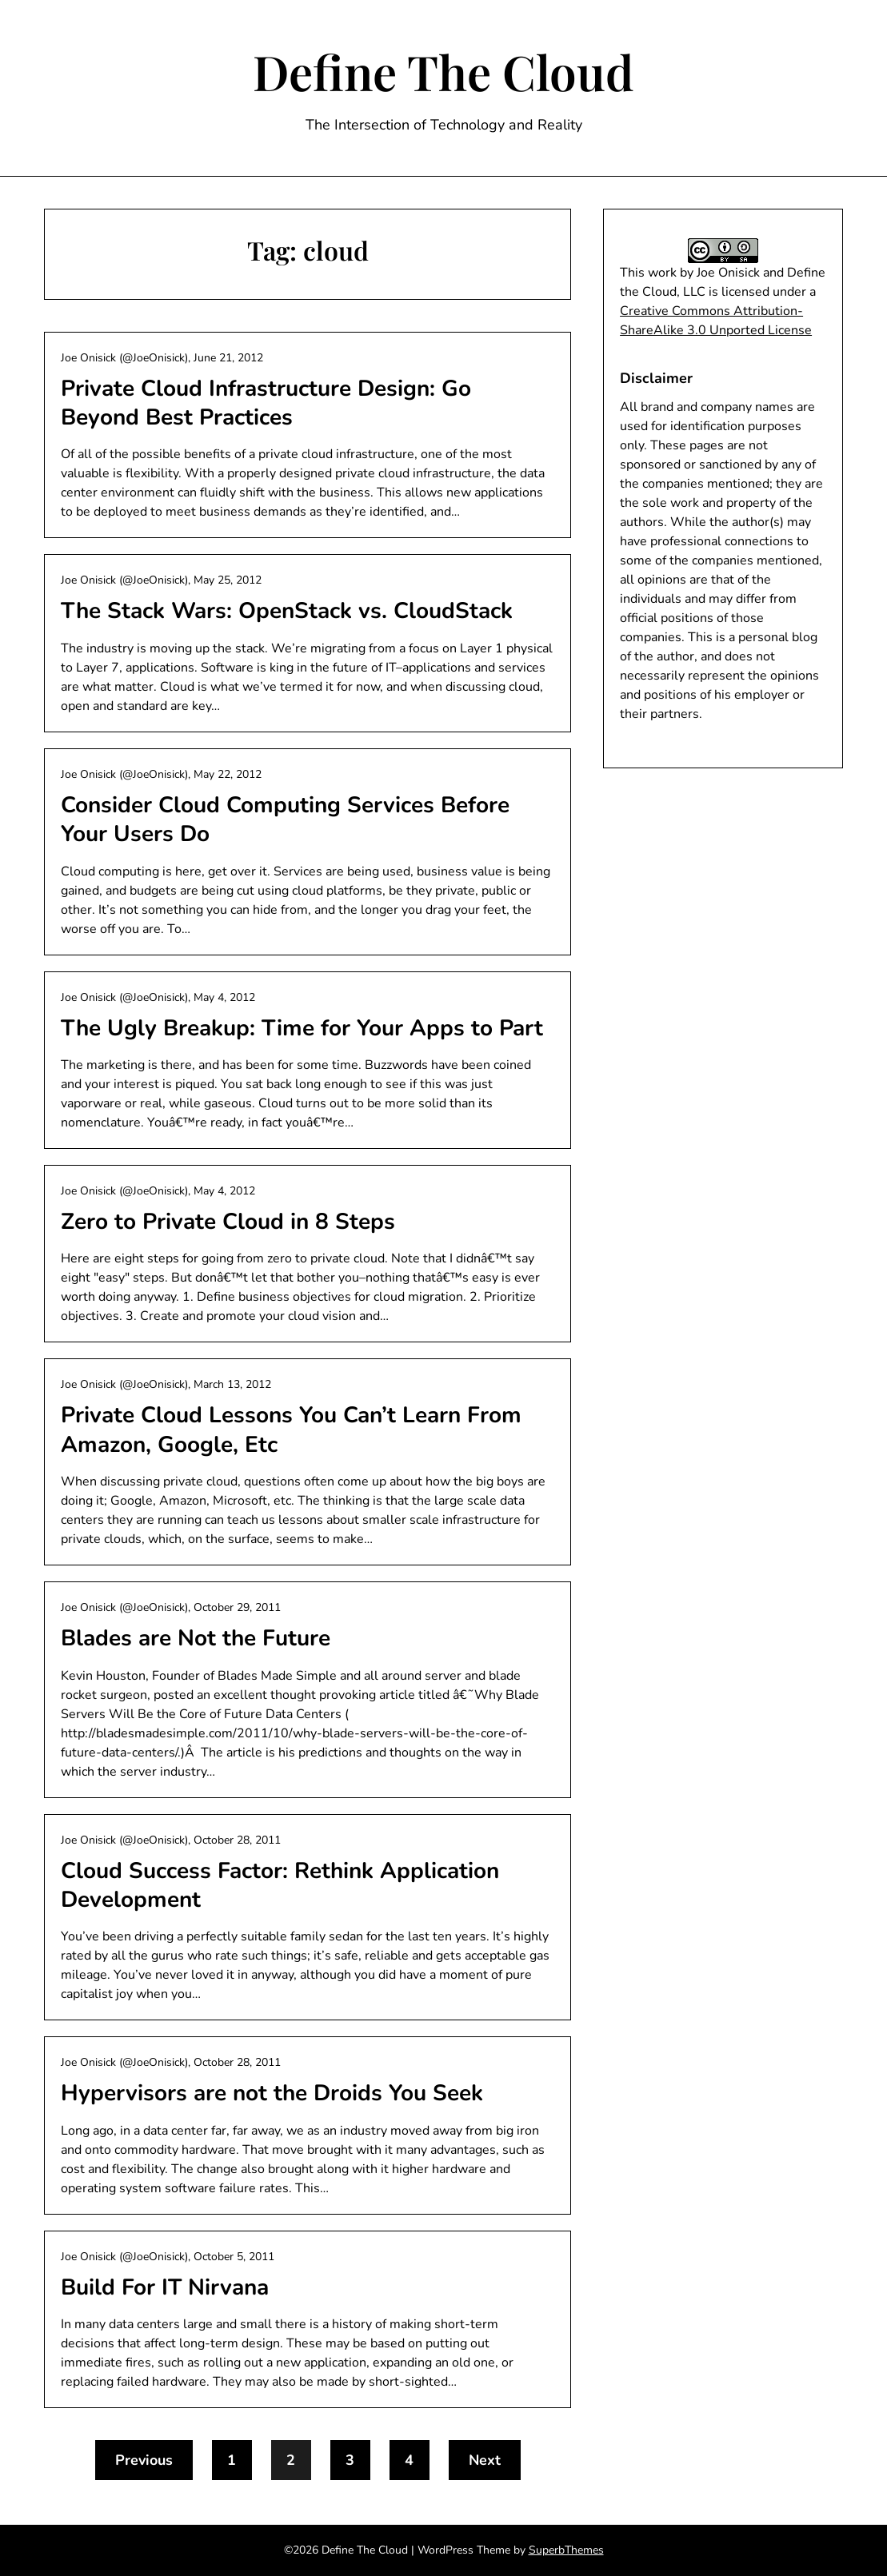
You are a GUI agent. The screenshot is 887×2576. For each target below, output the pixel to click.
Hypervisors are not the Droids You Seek (272, 2093)
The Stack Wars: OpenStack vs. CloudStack (287, 611)
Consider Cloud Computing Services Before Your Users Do (285, 819)
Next (485, 2460)
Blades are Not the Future (195, 1638)
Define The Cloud (443, 71)
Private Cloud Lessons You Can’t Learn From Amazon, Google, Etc (291, 1429)
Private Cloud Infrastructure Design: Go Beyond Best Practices (266, 403)
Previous (144, 2460)
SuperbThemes (566, 2550)
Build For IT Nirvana (165, 2287)
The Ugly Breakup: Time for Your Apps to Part (302, 1028)
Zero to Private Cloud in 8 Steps (228, 1221)
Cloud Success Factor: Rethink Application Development (280, 1885)
